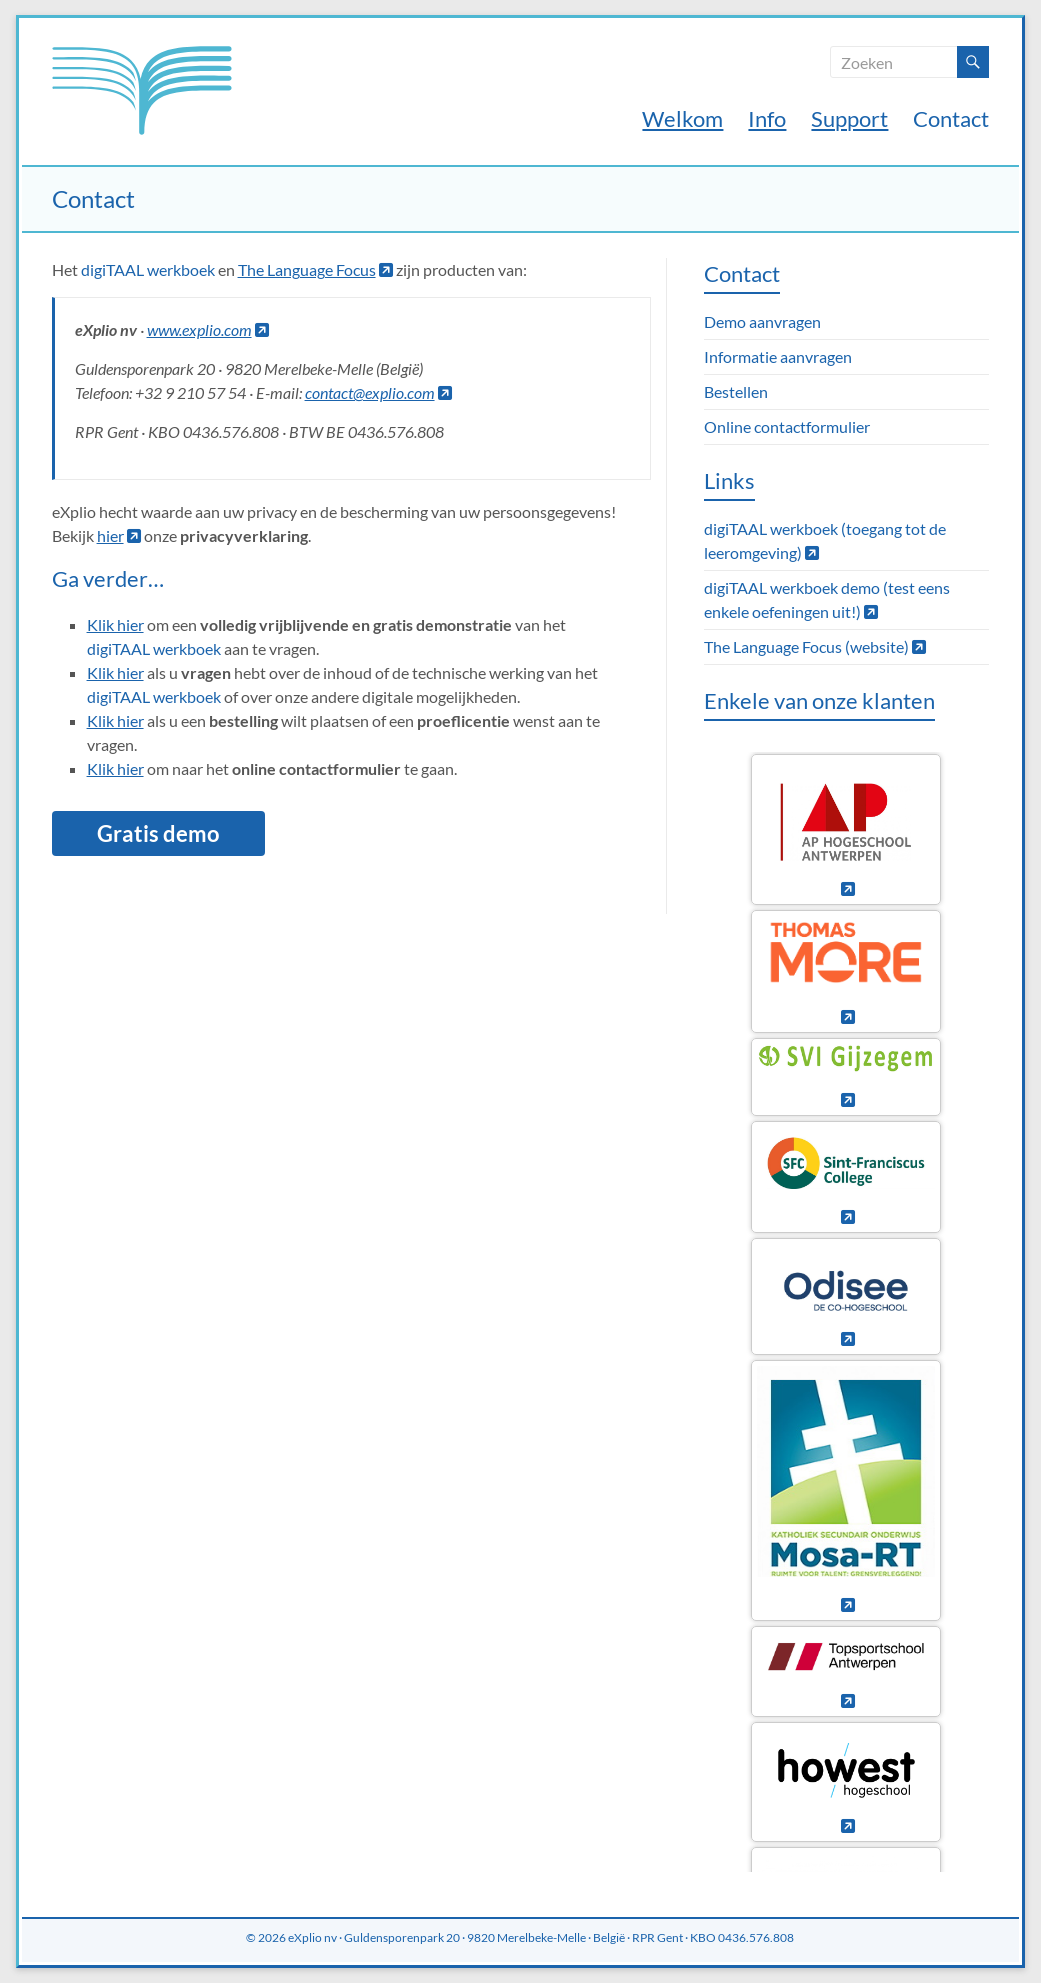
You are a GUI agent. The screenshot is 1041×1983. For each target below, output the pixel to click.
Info (767, 118)
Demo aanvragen (762, 321)
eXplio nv (312, 1937)
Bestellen (736, 391)
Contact (951, 118)
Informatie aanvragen (778, 356)
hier (119, 535)
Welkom (682, 118)
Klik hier (115, 624)
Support (849, 118)
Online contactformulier (787, 426)
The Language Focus (315, 269)
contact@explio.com (378, 392)
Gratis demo (158, 833)
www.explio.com (208, 329)
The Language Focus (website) (815, 646)
